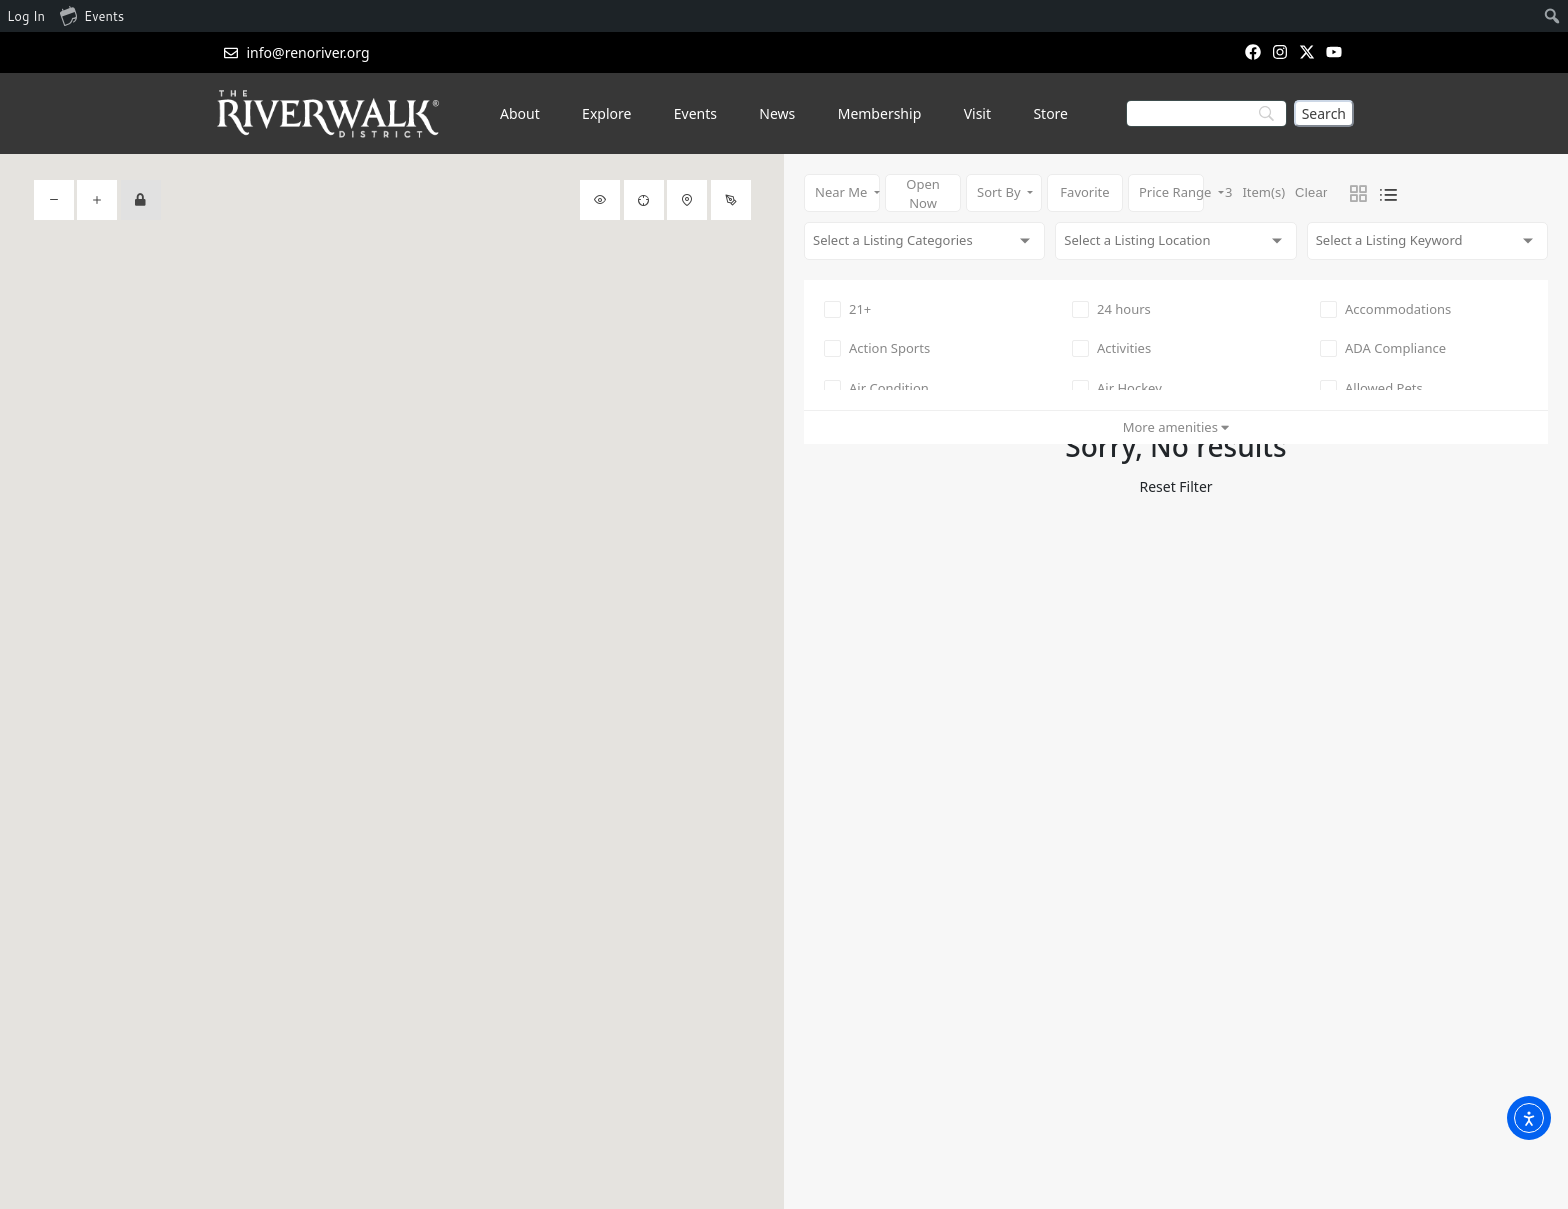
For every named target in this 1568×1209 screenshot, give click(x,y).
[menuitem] (1552, 16)
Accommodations (1385, 309)
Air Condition (876, 388)
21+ (847, 309)
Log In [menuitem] (26, 16)
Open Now (923, 193)
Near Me (843, 192)
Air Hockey (1117, 388)
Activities (1111, 348)
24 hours (1111, 309)
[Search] (1324, 113)
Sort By (1000, 192)
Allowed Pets (1371, 388)
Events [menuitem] (92, 15)
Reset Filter (1175, 486)
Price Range (1171, 192)
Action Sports (877, 348)
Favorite (1084, 192)
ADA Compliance (1383, 348)
